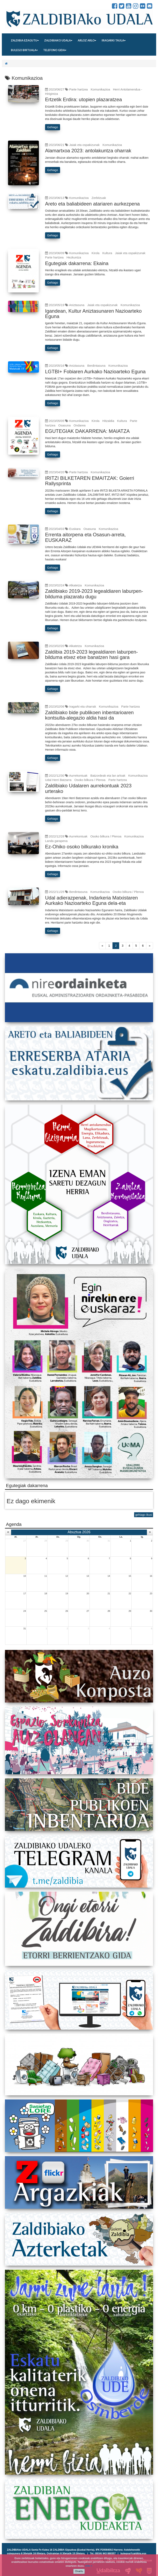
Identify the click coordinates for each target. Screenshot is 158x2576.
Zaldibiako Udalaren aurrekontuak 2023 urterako (88, 788)
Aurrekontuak (78, 775)
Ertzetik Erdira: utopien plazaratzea (83, 99)
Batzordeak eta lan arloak (107, 775)
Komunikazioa (100, 89)
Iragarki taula (113, 40)
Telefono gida (54, 50)
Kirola (95, 253)
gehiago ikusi (143, 1514)
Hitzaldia (108, 421)
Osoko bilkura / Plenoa (90, 780)
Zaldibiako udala (58, 40)
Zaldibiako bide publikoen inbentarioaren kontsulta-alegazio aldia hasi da (89, 715)
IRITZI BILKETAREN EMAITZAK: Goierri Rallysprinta (89, 480)
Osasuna (64, 425)
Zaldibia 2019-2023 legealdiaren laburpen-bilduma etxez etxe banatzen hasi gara (91, 654)
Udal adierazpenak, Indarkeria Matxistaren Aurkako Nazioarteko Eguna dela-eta (91, 900)
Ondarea (79, 425)
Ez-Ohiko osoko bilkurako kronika (81, 846)
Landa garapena (56, 841)
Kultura (107, 253)
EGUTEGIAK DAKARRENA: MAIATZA (87, 431)
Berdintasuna (96, 365)
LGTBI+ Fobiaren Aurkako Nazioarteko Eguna (95, 371)
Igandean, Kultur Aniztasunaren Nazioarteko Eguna (93, 313)
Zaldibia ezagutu (25, 40)
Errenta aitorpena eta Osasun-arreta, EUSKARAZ (85, 537)
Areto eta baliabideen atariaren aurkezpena (92, 204)
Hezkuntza (73, 257)
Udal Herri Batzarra (58, 780)
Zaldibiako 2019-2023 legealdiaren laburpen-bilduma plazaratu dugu (94, 593)
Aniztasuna (76, 305)
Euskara (75, 529)
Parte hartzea (78, 89)
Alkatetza (75, 585)
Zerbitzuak (99, 198)
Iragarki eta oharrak (82, 706)
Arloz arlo (87, 40)
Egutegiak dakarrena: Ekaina (76, 263)
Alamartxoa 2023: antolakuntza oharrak (88, 150)
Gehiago (52, 127)
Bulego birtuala (24, 50)
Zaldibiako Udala (19, 6)
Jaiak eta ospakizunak (84, 145)
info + (88, 2565)
